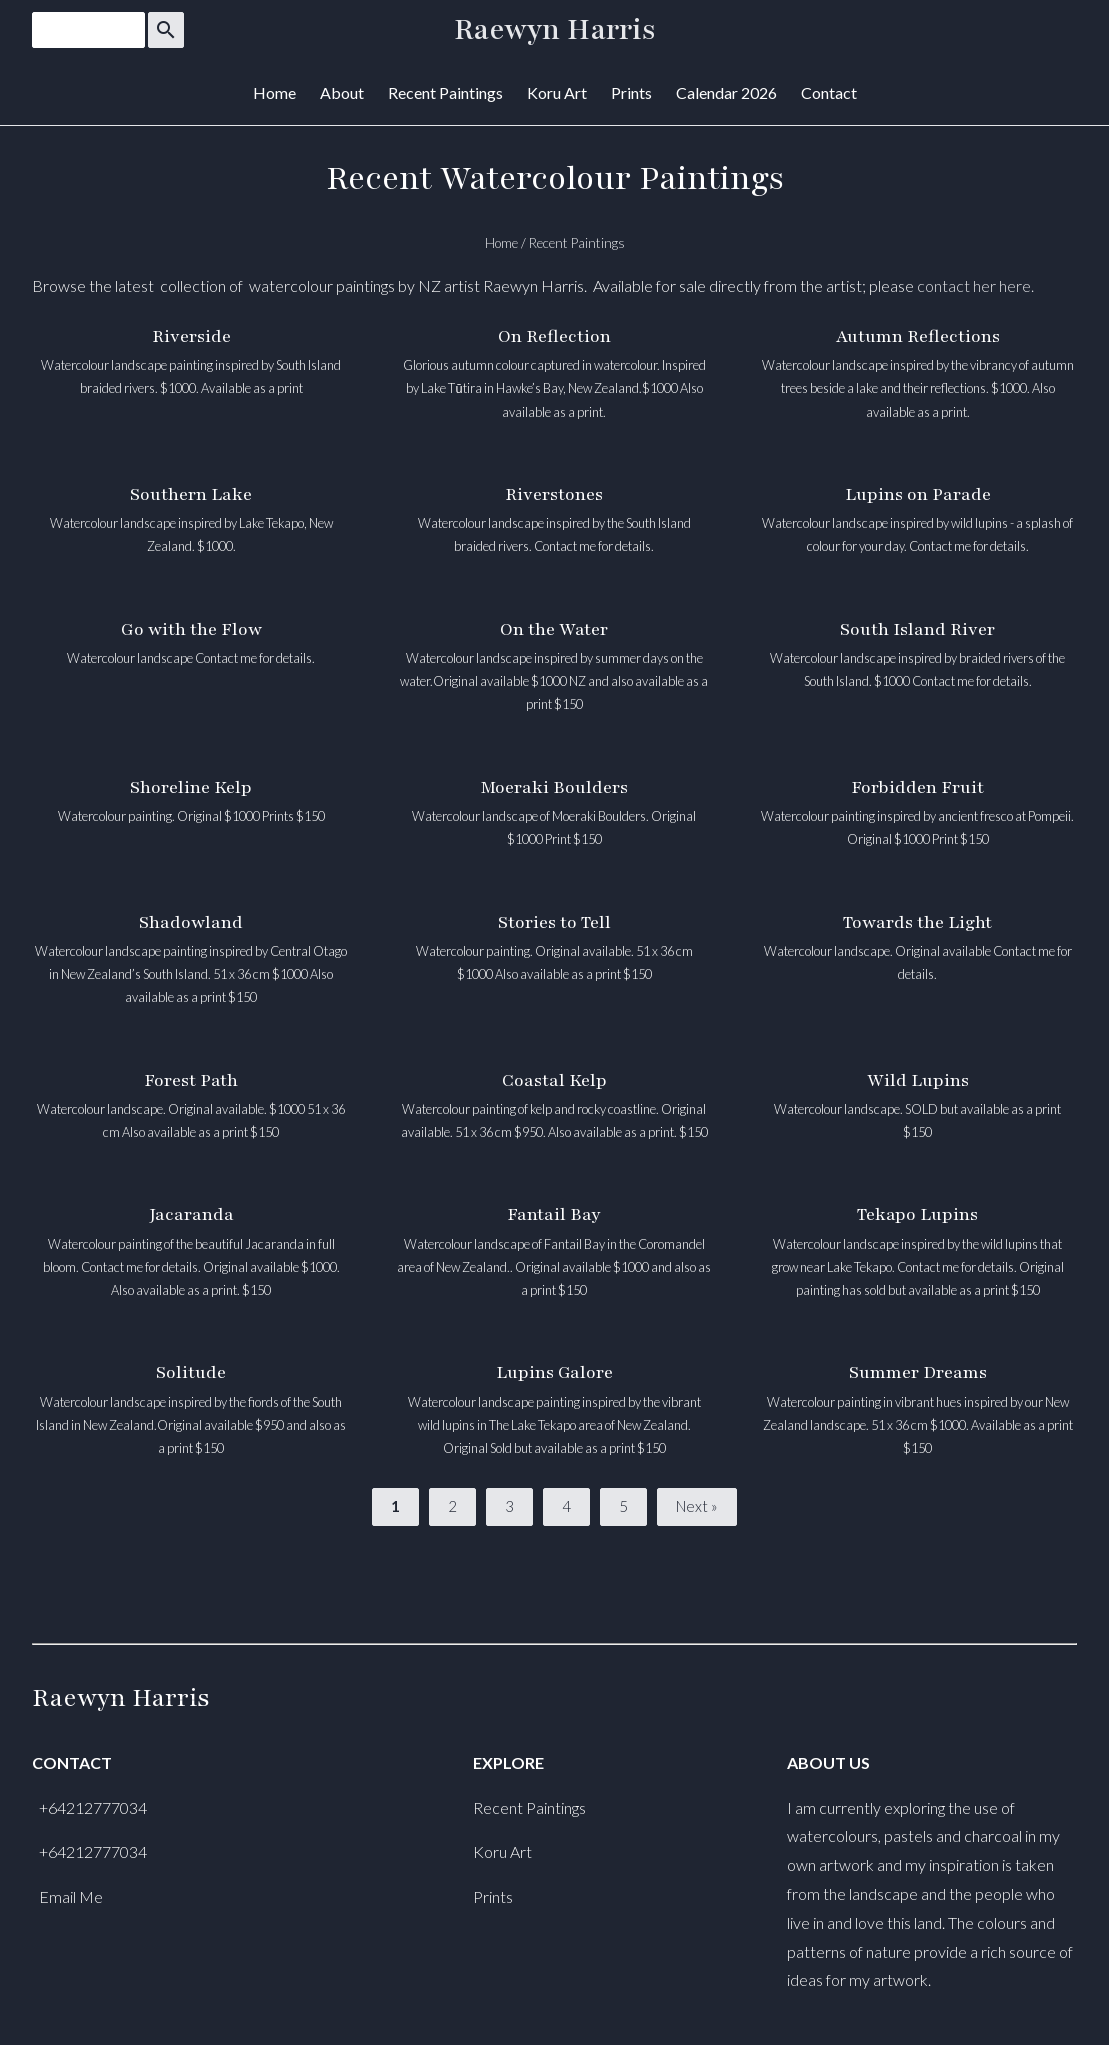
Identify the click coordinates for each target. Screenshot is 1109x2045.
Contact (829, 92)
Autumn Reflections (918, 336)
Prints (631, 92)
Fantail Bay (554, 1214)
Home (274, 92)
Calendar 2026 (726, 92)
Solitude (191, 1372)
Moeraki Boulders (554, 787)
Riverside (191, 336)
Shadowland (191, 922)
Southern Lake (191, 494)
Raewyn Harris (555, 30)
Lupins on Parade (918, 494)
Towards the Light (917, 922)
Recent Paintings (445, 92)
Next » (697, 1506)
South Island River (917, 629)
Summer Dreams (918, 1372)
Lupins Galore (554, 1372)
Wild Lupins (918, 1080)
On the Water (554, 629)
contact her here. (975, 285)
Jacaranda (191, 1214)
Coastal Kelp (554, 1080)
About (342, 92)
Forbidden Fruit (917, 787)
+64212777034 (93, 1807)
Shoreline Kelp (191, 787)
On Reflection (554, 336)
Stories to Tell (554, 922)
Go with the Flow (191, 629)
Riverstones (554, 494)
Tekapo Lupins (917, 1214)
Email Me (71, 1896)
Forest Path (191, 1080)
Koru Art (557, 92)
